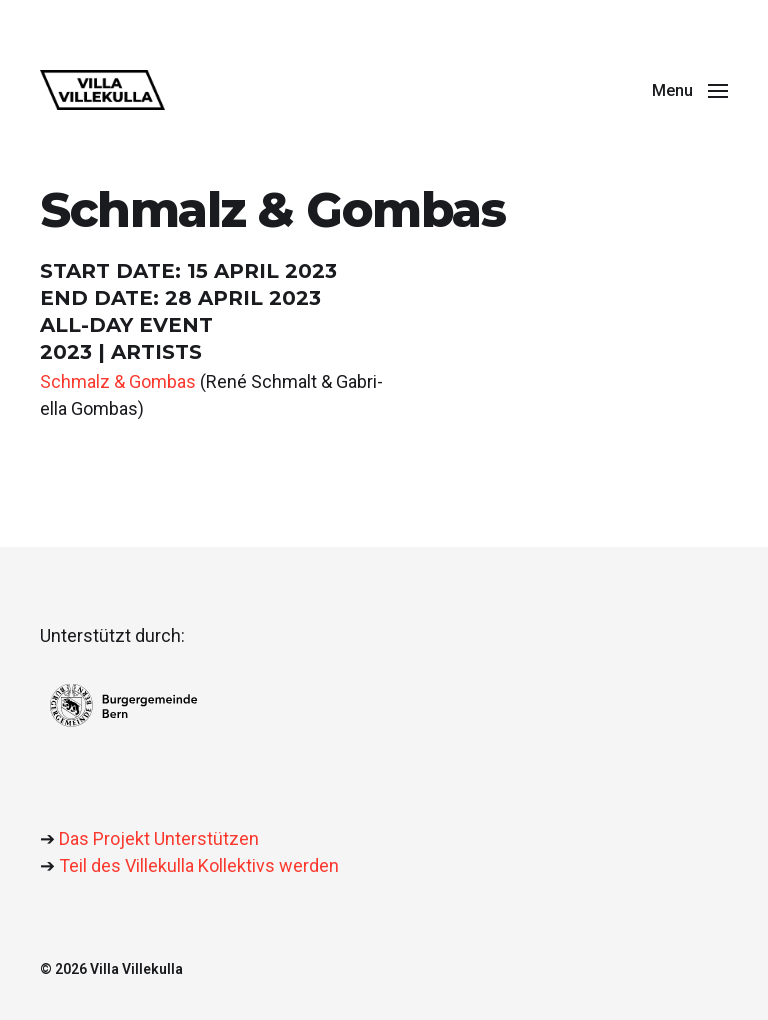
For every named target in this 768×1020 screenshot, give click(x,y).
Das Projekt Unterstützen (159, 838)
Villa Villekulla (136, 969)
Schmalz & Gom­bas (118, 381)
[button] (690, 90)
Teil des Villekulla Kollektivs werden (199, 865)
